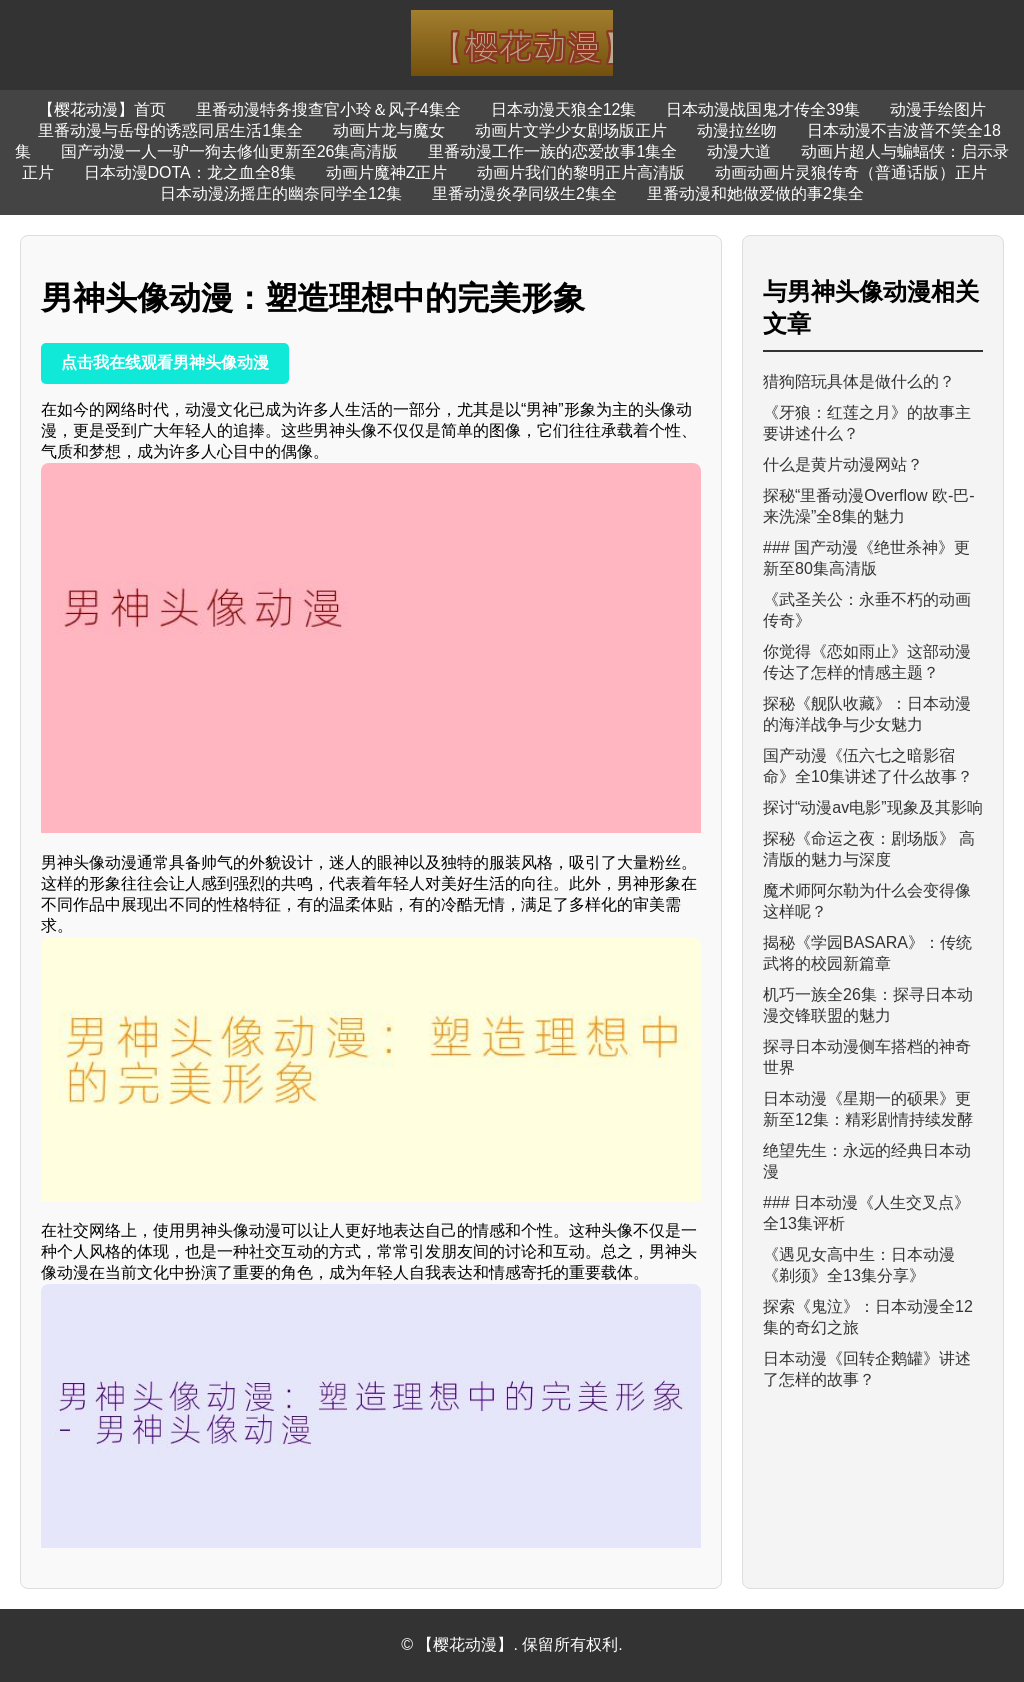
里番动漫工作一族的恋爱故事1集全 (552, 151)
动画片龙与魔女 (389, 130)
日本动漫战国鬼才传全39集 (763, 109)
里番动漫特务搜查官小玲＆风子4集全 (328, 109)
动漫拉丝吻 (737, 130)
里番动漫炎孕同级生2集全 (524, 193)
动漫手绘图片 (938, 109)
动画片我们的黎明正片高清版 (581, 172)
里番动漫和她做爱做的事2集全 (755, 193)
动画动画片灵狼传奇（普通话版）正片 (851, 172)
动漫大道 (739, 151)
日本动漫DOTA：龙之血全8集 (190, 172)
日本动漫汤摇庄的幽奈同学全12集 (281, 193)
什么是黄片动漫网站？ (843, 464)
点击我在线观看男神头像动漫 (165, 362)
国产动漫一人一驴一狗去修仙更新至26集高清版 (230, 151)
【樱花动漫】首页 (102, 109)
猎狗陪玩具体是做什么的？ (859, 381)
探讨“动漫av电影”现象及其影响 (873, 807)
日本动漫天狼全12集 (564, 109)
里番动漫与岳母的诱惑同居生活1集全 (170, 130)
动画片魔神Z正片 (387, 172)
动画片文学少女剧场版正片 (571, 130)
